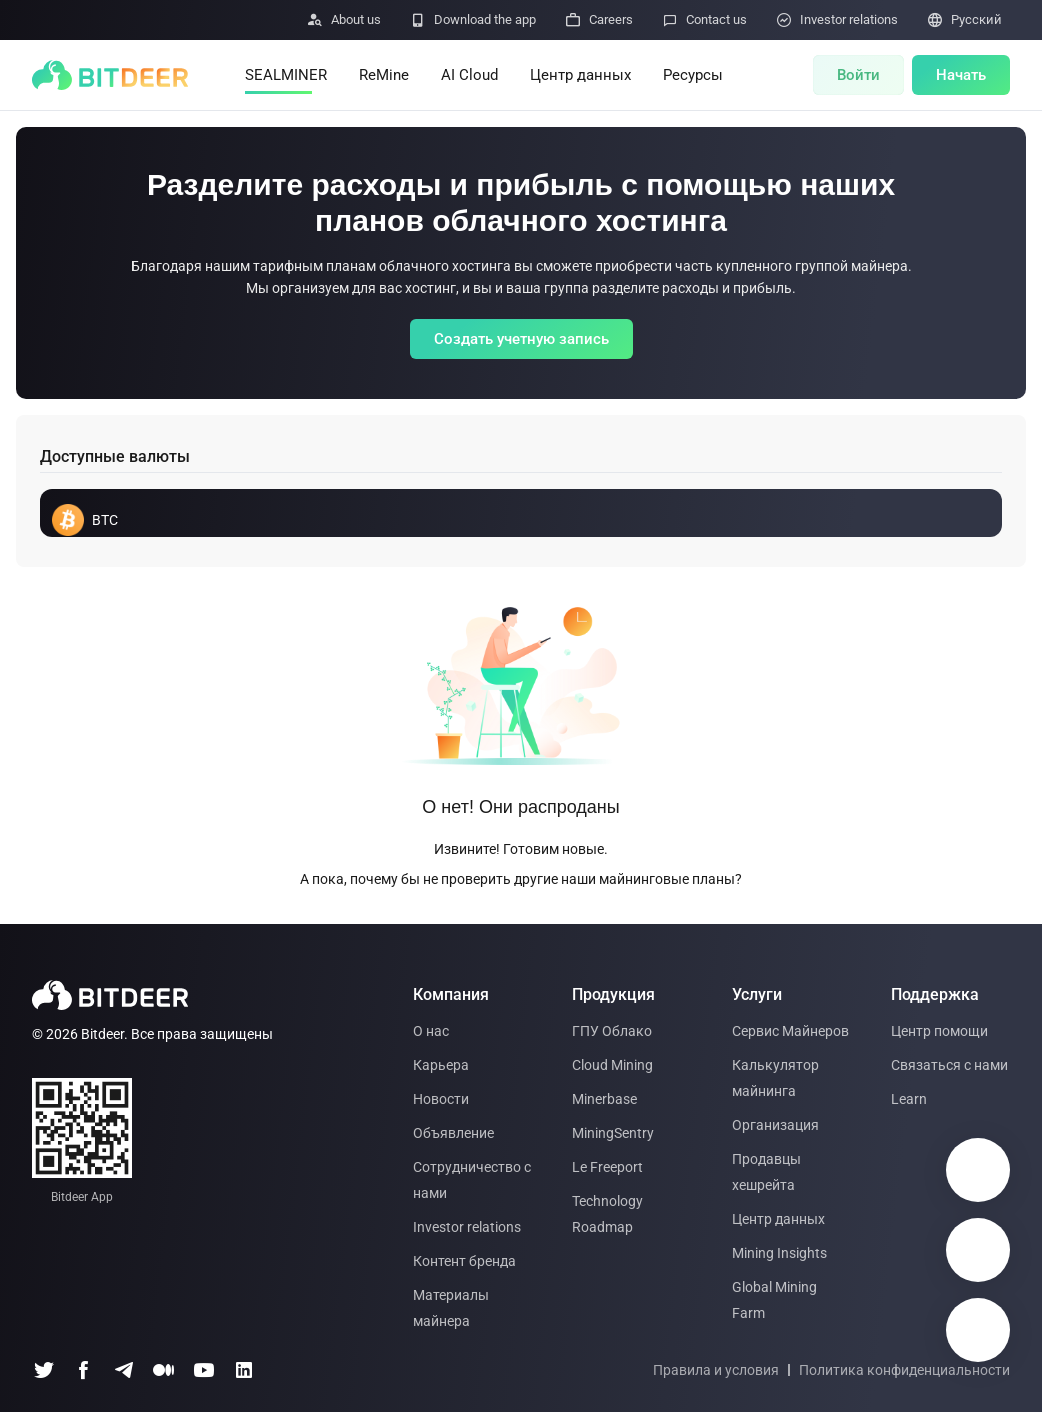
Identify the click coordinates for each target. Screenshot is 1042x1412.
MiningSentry (613, 1133)
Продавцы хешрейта (766, 1172)
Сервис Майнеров (790, 1031)
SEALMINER (286, 75)
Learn (909, 1099)
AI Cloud (469, 75)
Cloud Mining (612, 1065)
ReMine (384, 75)
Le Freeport (607, 1167)
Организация (775, 1125)
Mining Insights (779, 1253)
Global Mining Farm (774, 1300)
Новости (441, 1099)
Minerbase (604, 1099)
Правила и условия (716, 1370)
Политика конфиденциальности (904, 1370)
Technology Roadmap (607, 1214)
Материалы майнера (451, 1308)
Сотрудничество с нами (472, 1180)
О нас (431, 1031)
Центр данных (580, 75)
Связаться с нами (949, 1065)
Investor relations (467, 1227)
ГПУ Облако (612, 1031)
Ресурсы (693, 75)
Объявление (453, 1133)
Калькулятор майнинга (775, 1078)
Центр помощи (939, 1031)
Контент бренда (464, 1261)
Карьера (441, 1065)
